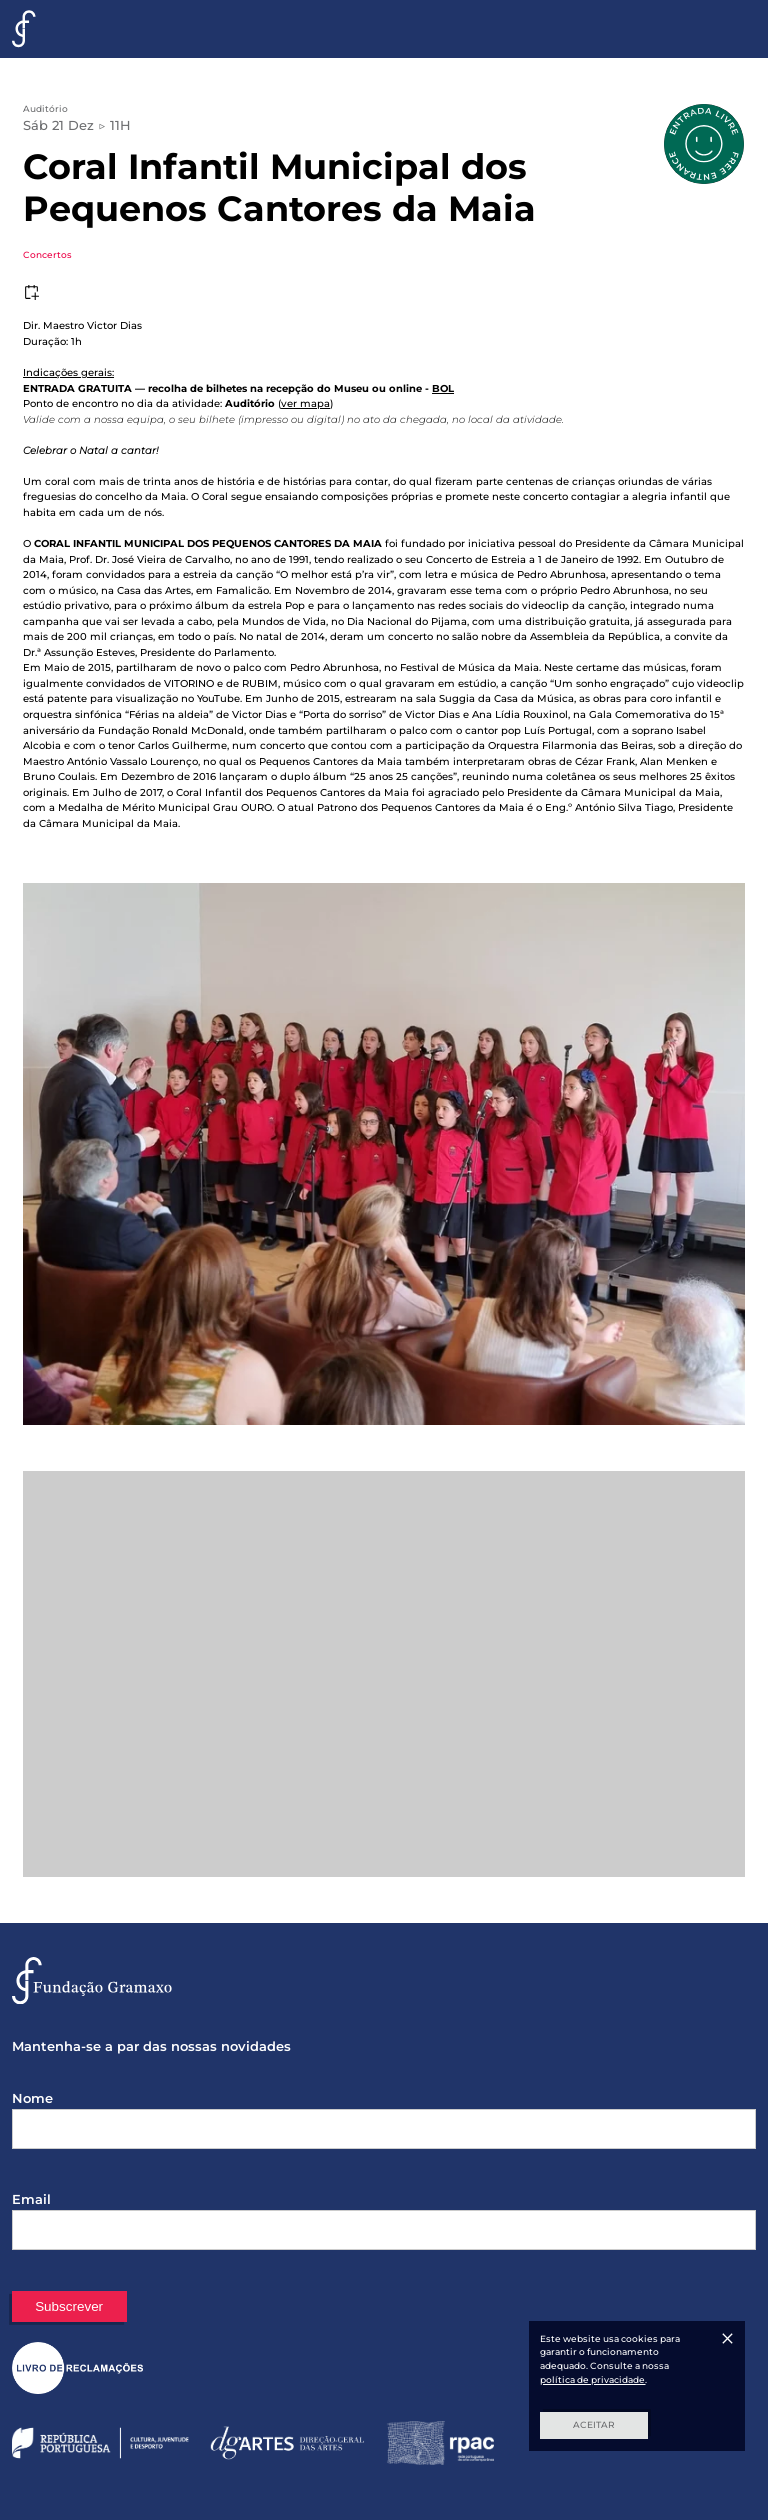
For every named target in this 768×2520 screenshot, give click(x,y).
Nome (32, 2098)
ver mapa (305, 403)
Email (31, 2199)
